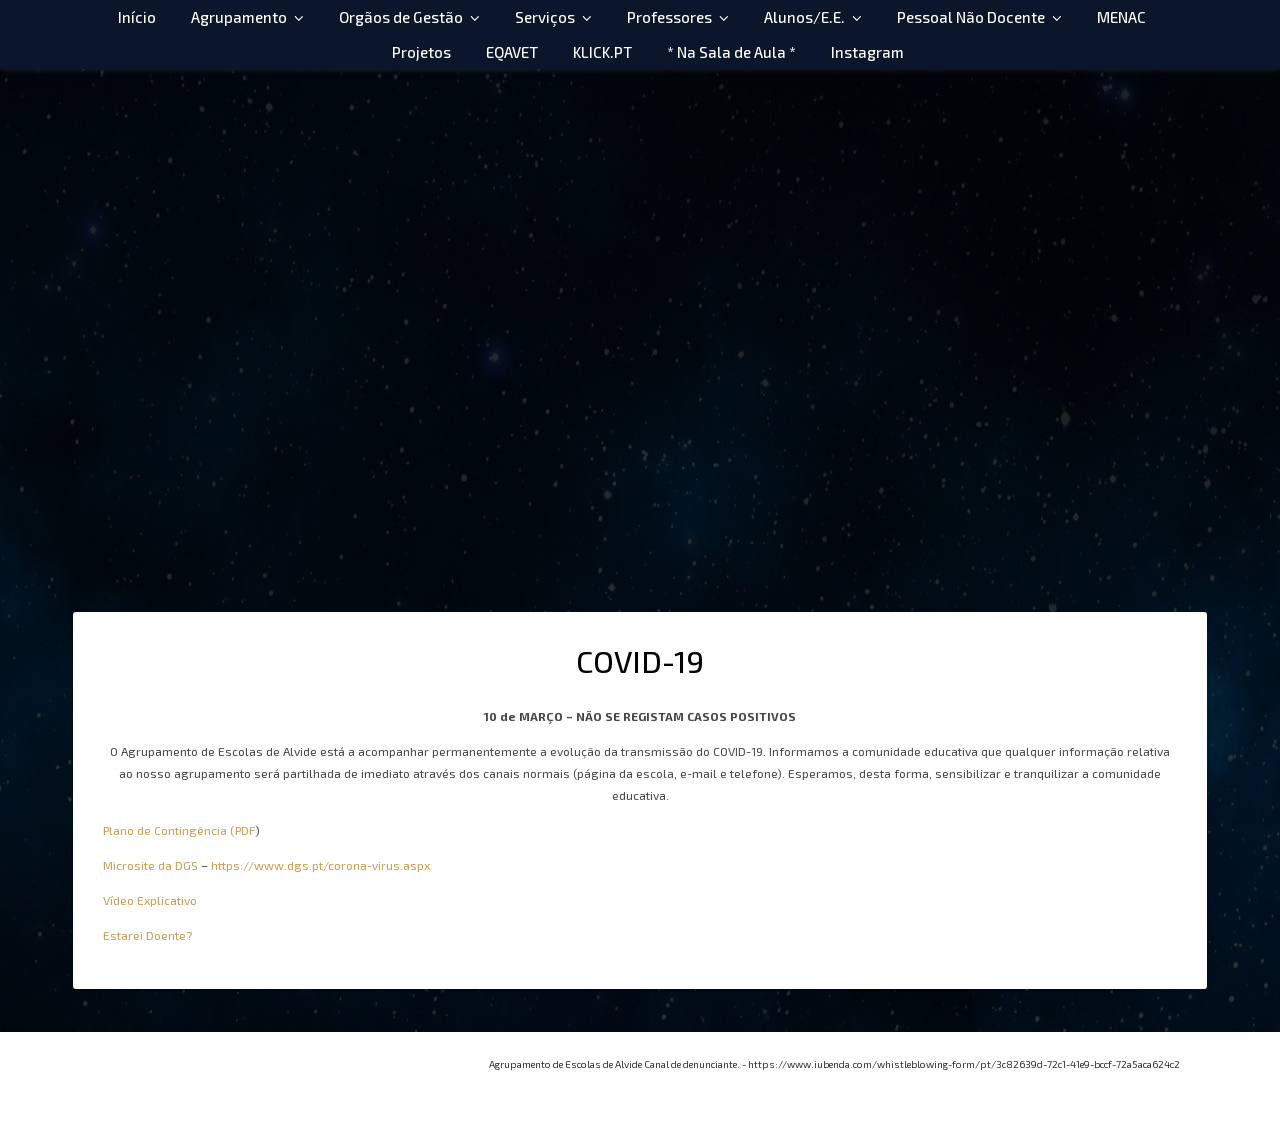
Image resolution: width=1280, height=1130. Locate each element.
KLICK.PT (602, 52)
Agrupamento (239, 17)
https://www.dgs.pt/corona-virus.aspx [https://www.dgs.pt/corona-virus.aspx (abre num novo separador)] (320, 865)
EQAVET (512, 52)
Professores (669, 17)
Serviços (545, 17)
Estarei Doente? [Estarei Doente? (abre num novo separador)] (147, 935)
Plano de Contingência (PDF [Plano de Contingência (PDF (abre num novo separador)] (179, 830)
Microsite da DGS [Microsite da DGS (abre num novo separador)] (150, 865)
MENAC (1121, 17)
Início (137, 17)
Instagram (867, 52)
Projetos (421, 52)
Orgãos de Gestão (401, 17)
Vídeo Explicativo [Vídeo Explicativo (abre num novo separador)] (150, 900)
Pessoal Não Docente (971, 17)
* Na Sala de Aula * (731, 52)
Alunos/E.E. (804, 17)
